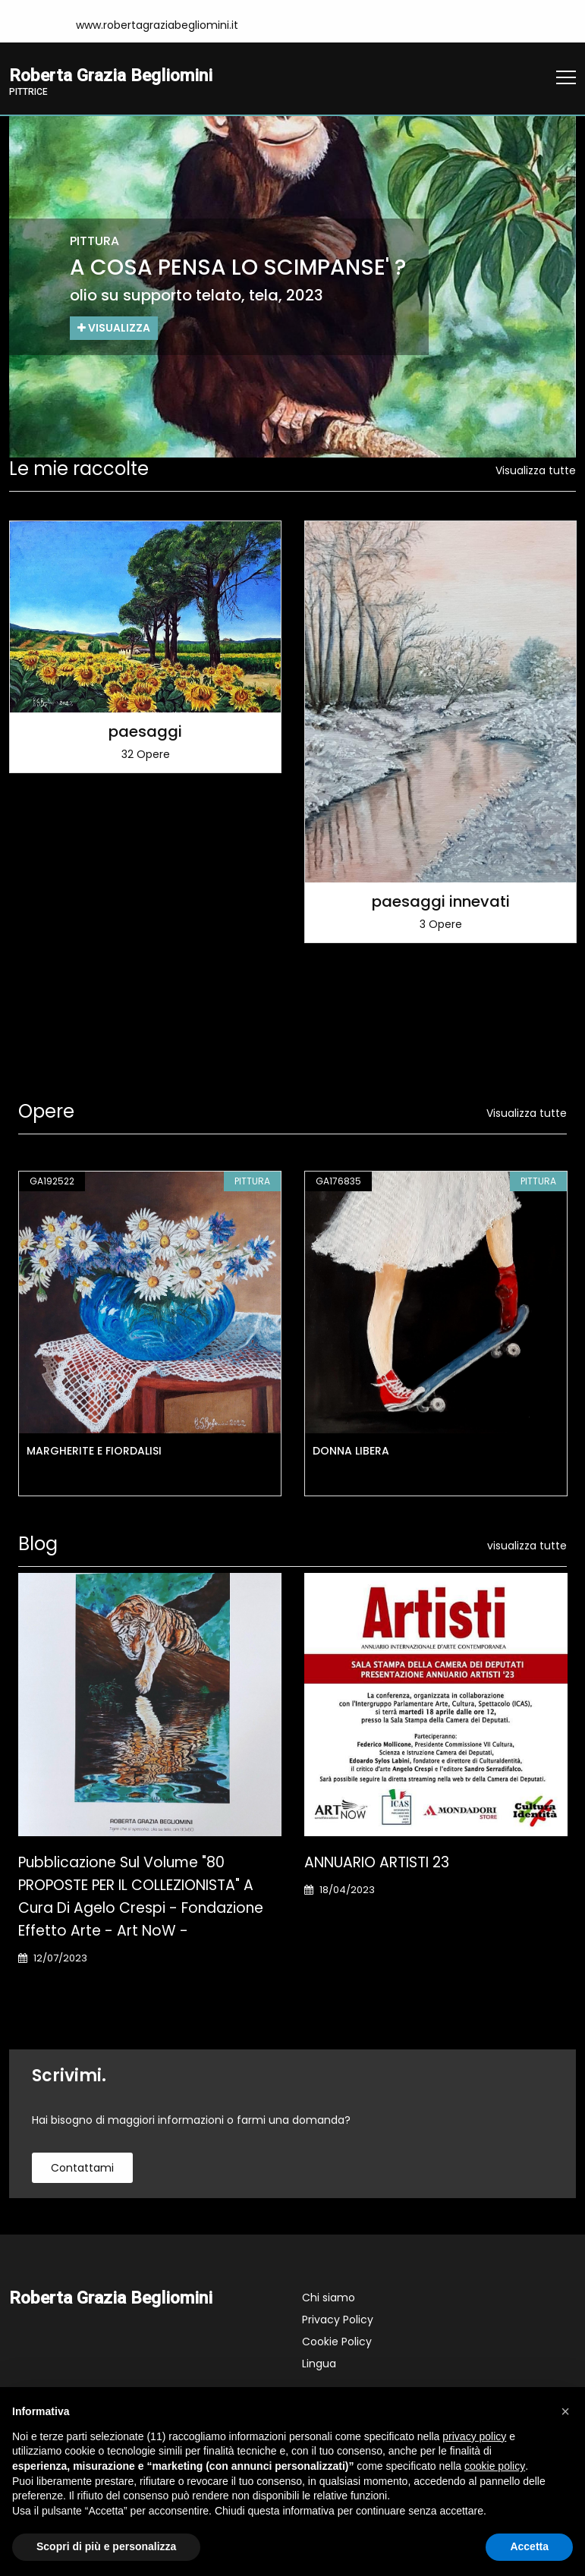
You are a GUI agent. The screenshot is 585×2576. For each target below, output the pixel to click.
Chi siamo (328, 2297)
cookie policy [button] (494, 2466)
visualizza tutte (527, 1545)
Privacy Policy (337, 2319)
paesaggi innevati (441, 901)
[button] (565, 2411)
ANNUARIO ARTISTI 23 (376, 1862)
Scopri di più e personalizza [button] (106, 2546)
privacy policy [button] (474, 2436)
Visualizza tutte (535, 470)
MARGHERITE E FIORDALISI (94, 1450)
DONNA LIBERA (351, 1450)
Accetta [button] (529, 2546)
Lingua (319, 2363)
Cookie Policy (337, 2341)
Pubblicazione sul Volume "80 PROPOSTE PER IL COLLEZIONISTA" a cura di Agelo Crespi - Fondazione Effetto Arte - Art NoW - (140, 1896)
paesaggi (145, 731)
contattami (82, 2167)
